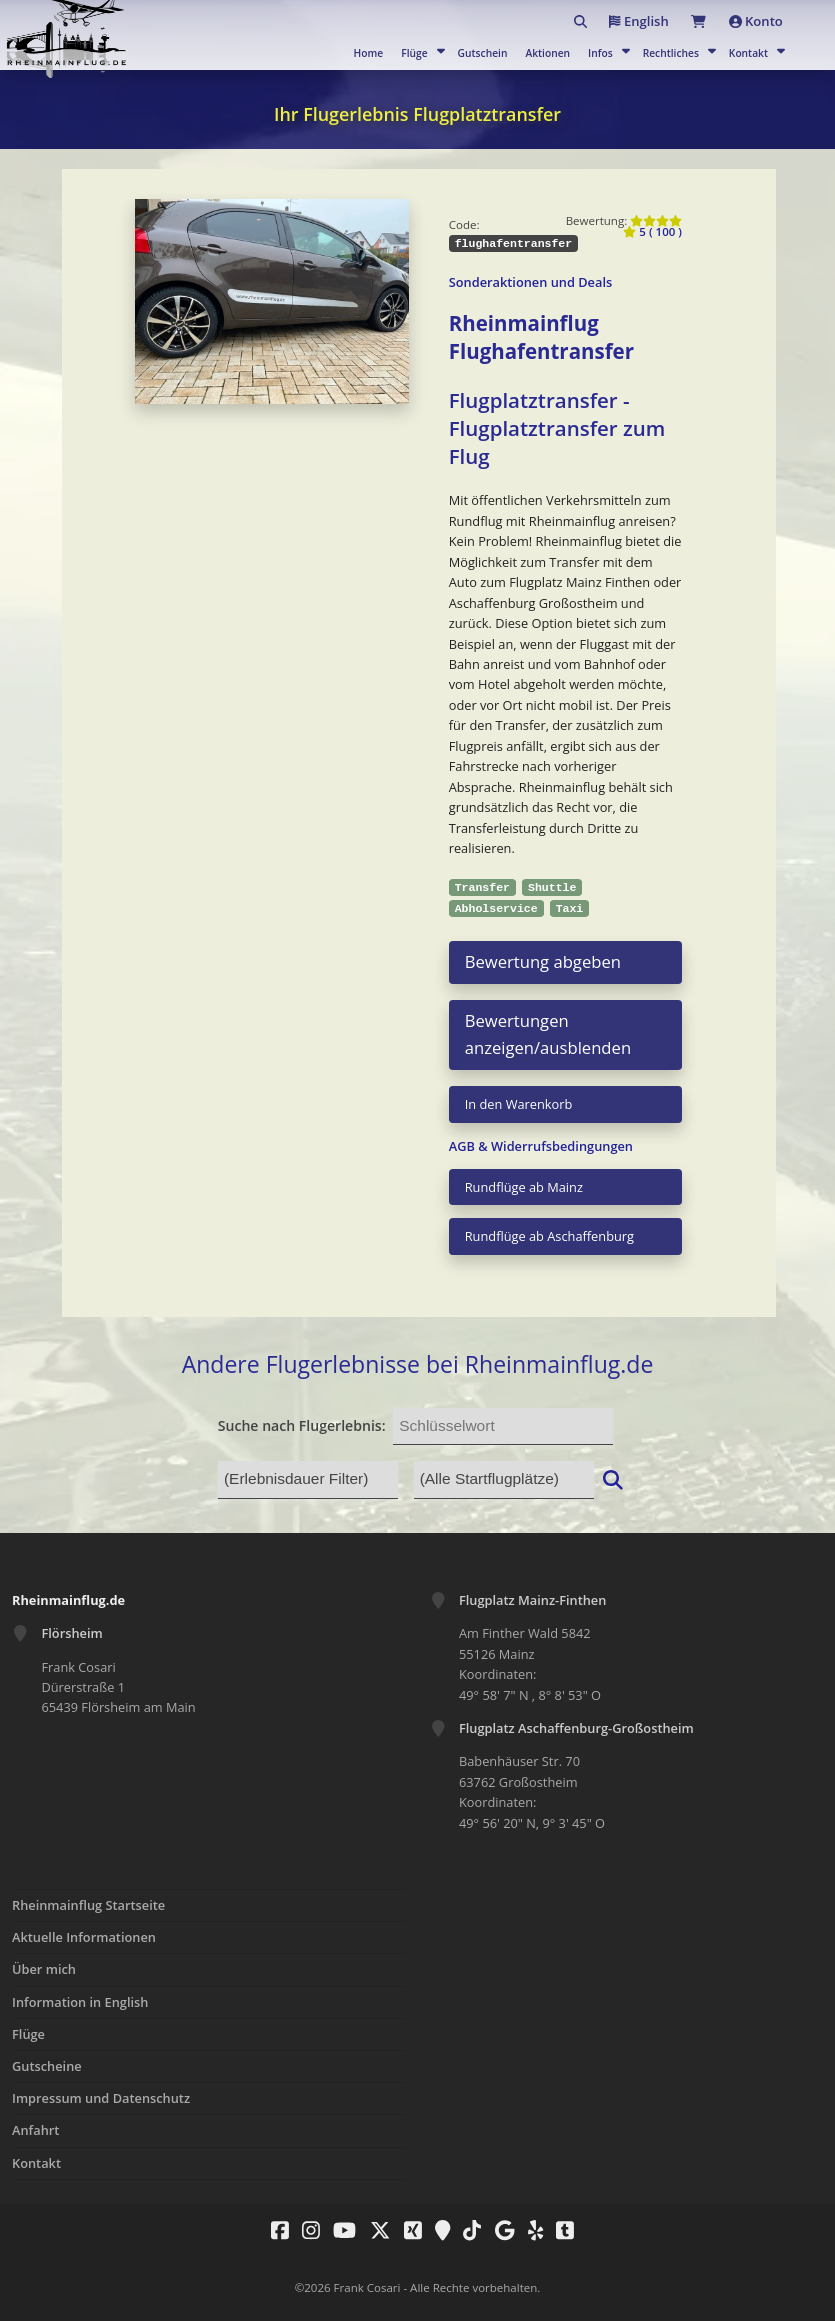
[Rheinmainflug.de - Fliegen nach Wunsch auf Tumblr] (560, 2230)
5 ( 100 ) (652, 226)
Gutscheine (47, 2066)
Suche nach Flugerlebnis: (302, 1425)
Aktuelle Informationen (84, 1937)
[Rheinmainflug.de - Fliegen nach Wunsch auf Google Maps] (437, 2230)
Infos (600, 53)
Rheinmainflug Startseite (88, 1905)
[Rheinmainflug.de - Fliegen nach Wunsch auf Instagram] (306, 2230)
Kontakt (748, 53)
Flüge (414, 53)
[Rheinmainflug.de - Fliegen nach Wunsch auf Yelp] (530, 2230)
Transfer (482, 887)
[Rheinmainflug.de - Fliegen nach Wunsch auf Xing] (408, 2230)
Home (369, 53)
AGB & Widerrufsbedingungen (541, 1146)
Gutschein (483, 53)
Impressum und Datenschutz (101, 2098)
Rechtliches (671, 53)
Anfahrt (35, 2130)
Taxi (570, 908)
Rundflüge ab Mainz (524, 1187)
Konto (750, 20)
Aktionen (547, 53)
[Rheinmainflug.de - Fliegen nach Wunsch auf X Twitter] (375, 2230)
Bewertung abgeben (543, 961)
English (610, 20)
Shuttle (552, 887)
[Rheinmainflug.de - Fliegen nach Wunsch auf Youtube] (339, 2230)
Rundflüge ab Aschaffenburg (549, 1236)
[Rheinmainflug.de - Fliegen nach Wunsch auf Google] (500, 2230)
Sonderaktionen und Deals (531, 282)
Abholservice (496, 908)
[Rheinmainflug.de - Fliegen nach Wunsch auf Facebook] (275, 2230)
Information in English (80, 2002)
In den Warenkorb (519, 1104)
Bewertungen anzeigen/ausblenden (548, 1034)
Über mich (44, 1969)
